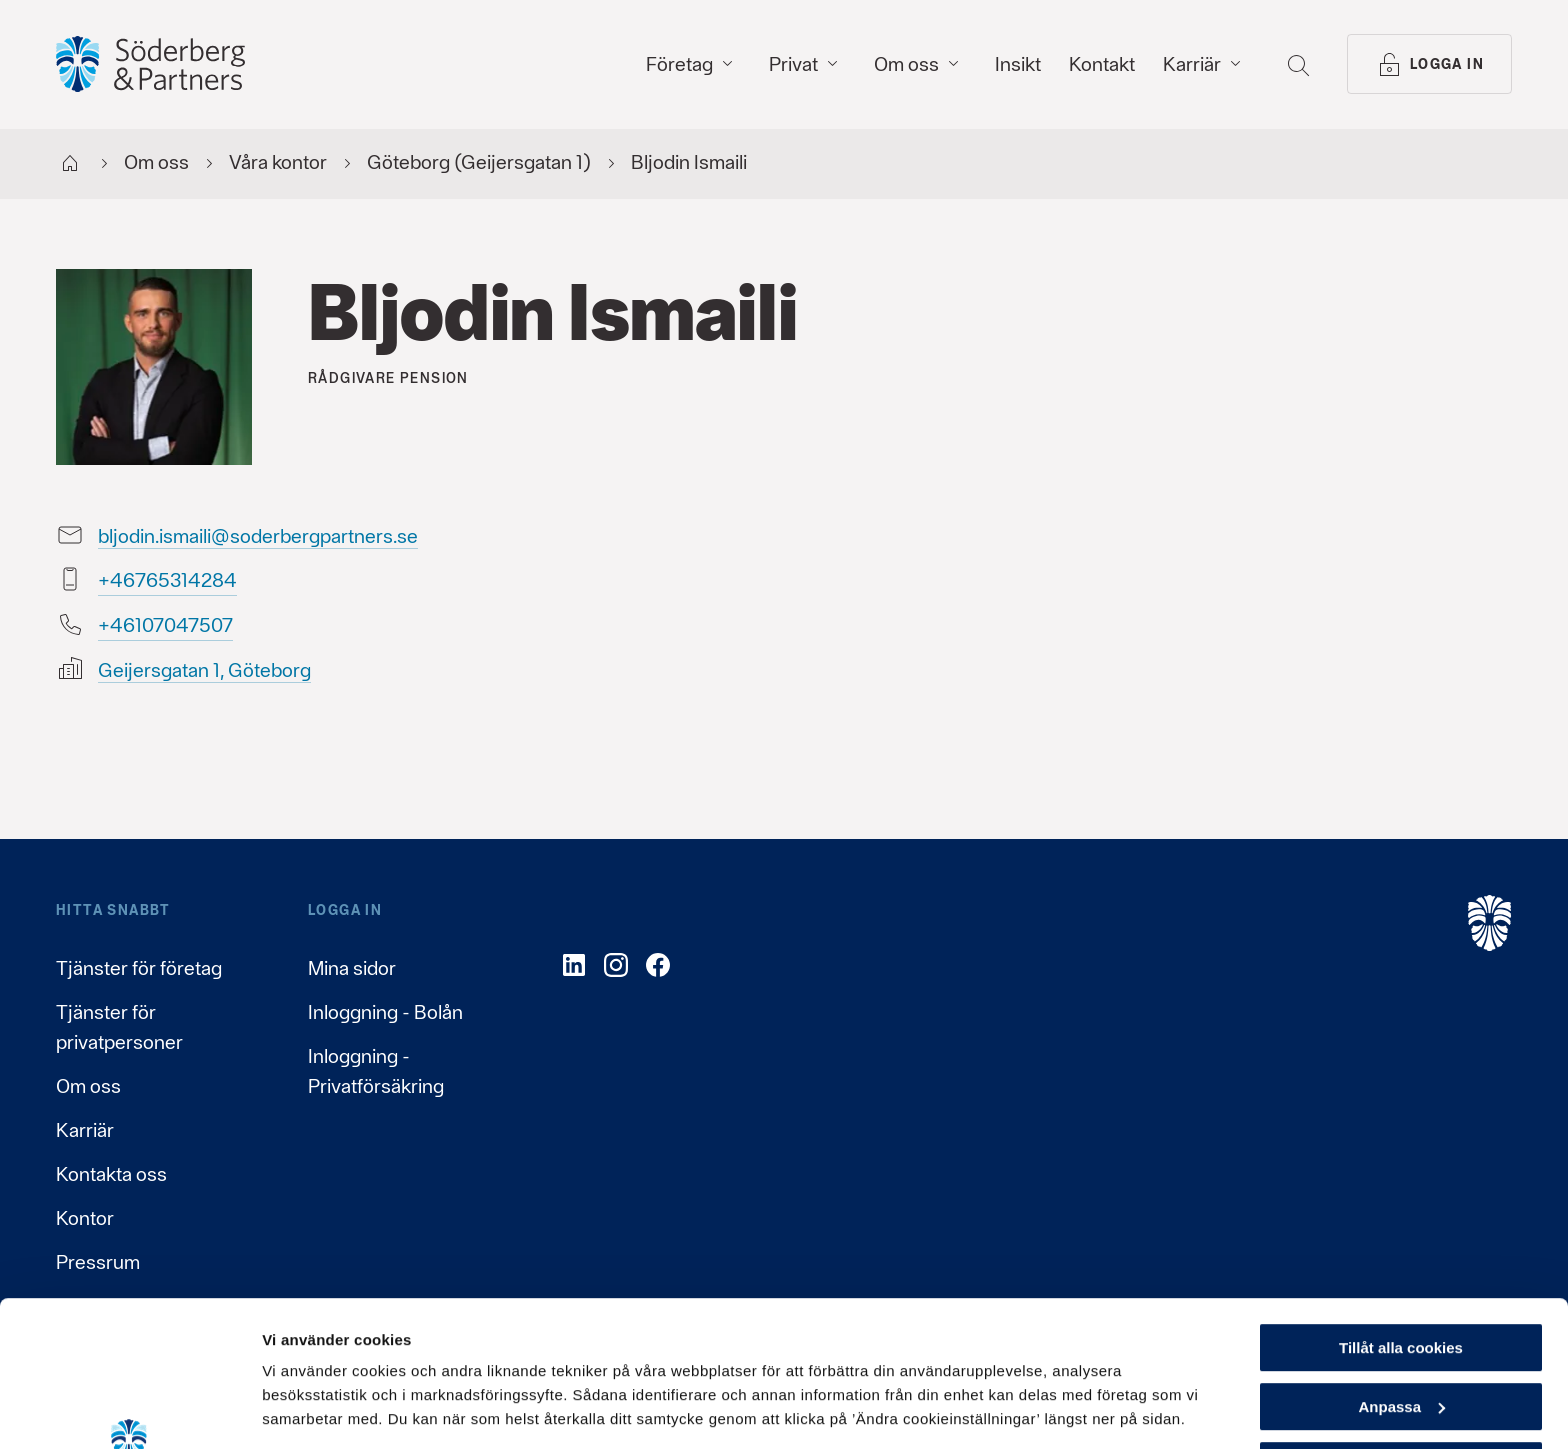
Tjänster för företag (139, 968)
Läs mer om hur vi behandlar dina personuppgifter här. (470, 1354)
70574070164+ (165, 625)
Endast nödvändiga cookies (1401, 1328)
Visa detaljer (306, 1409)
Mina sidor (352, 968)
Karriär (85, 1130)
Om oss (88, 1086)
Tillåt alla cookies (1401, 1211)
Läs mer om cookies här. (355, 1330)
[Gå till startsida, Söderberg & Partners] (150, 64)
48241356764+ (167, 580)
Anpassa (1401, 1270)
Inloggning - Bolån (385, 1012)
